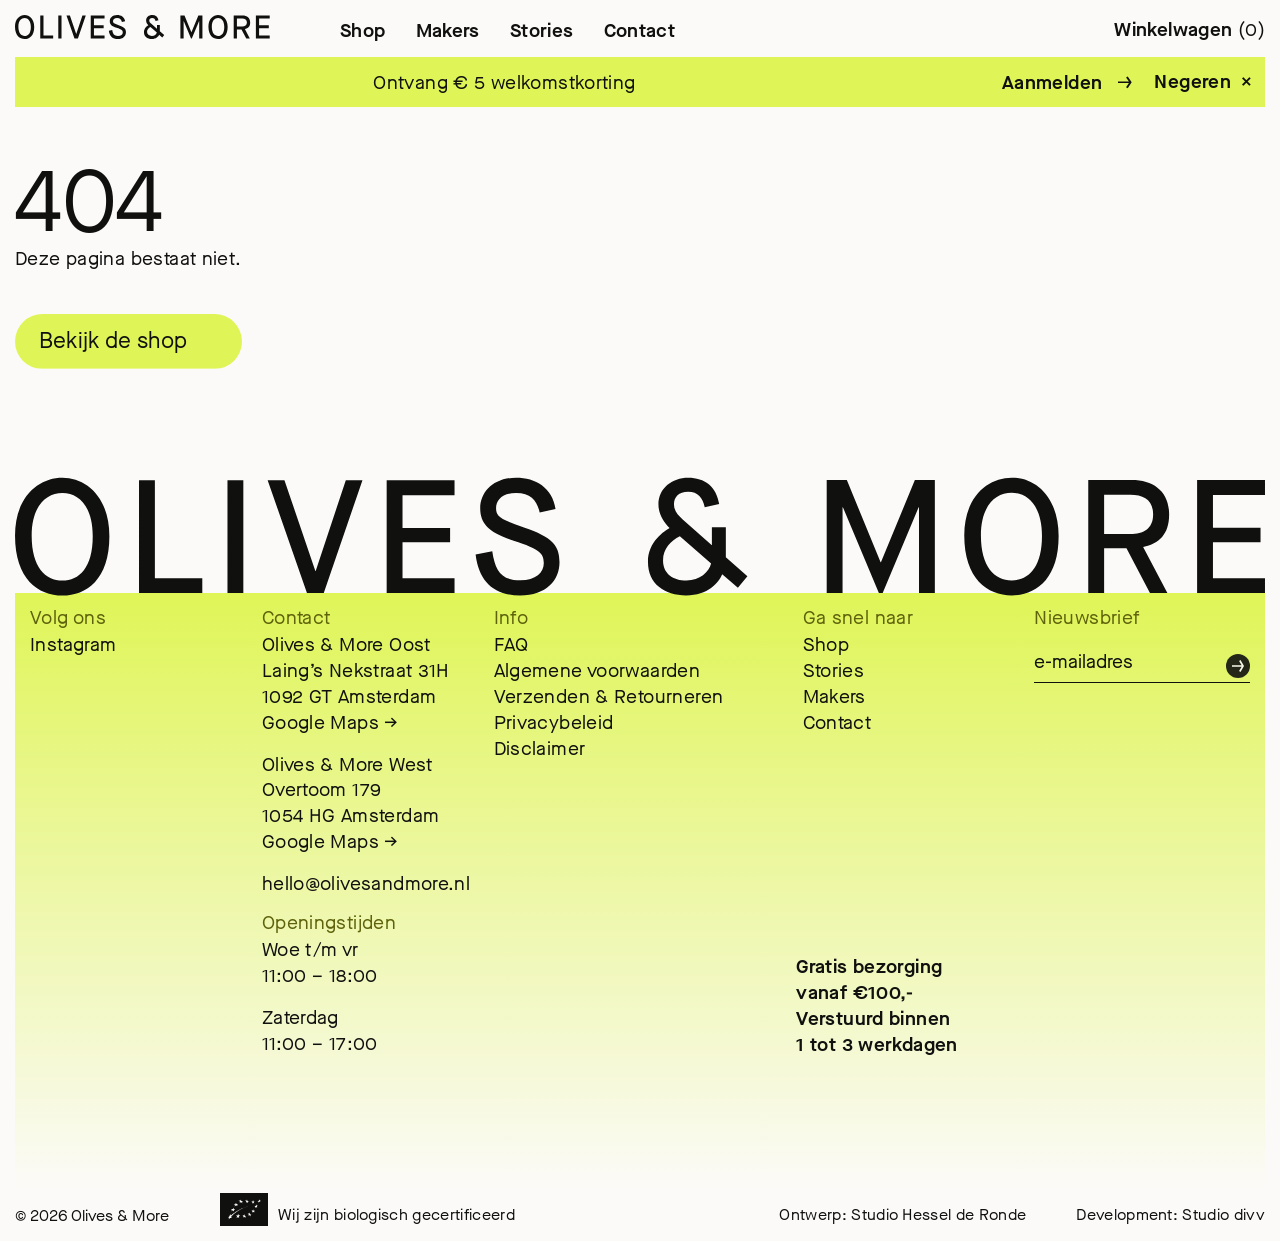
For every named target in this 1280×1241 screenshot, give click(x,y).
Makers (448, 30)
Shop (363, 30)
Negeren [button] (1192, 82)
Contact (640, 30)
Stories (542, 30)
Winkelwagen (1189, 29)
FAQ (511, 644)
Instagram (73, 644)
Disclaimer (540, 748)
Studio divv (1223, 1214)
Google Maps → (330, 722)
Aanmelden (1052, 82)
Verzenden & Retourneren (609, 696)
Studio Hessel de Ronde (938, 1214)
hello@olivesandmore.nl (366, 883)
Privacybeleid (554, 722)
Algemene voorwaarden (597, 670)
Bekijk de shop (113, 341)
